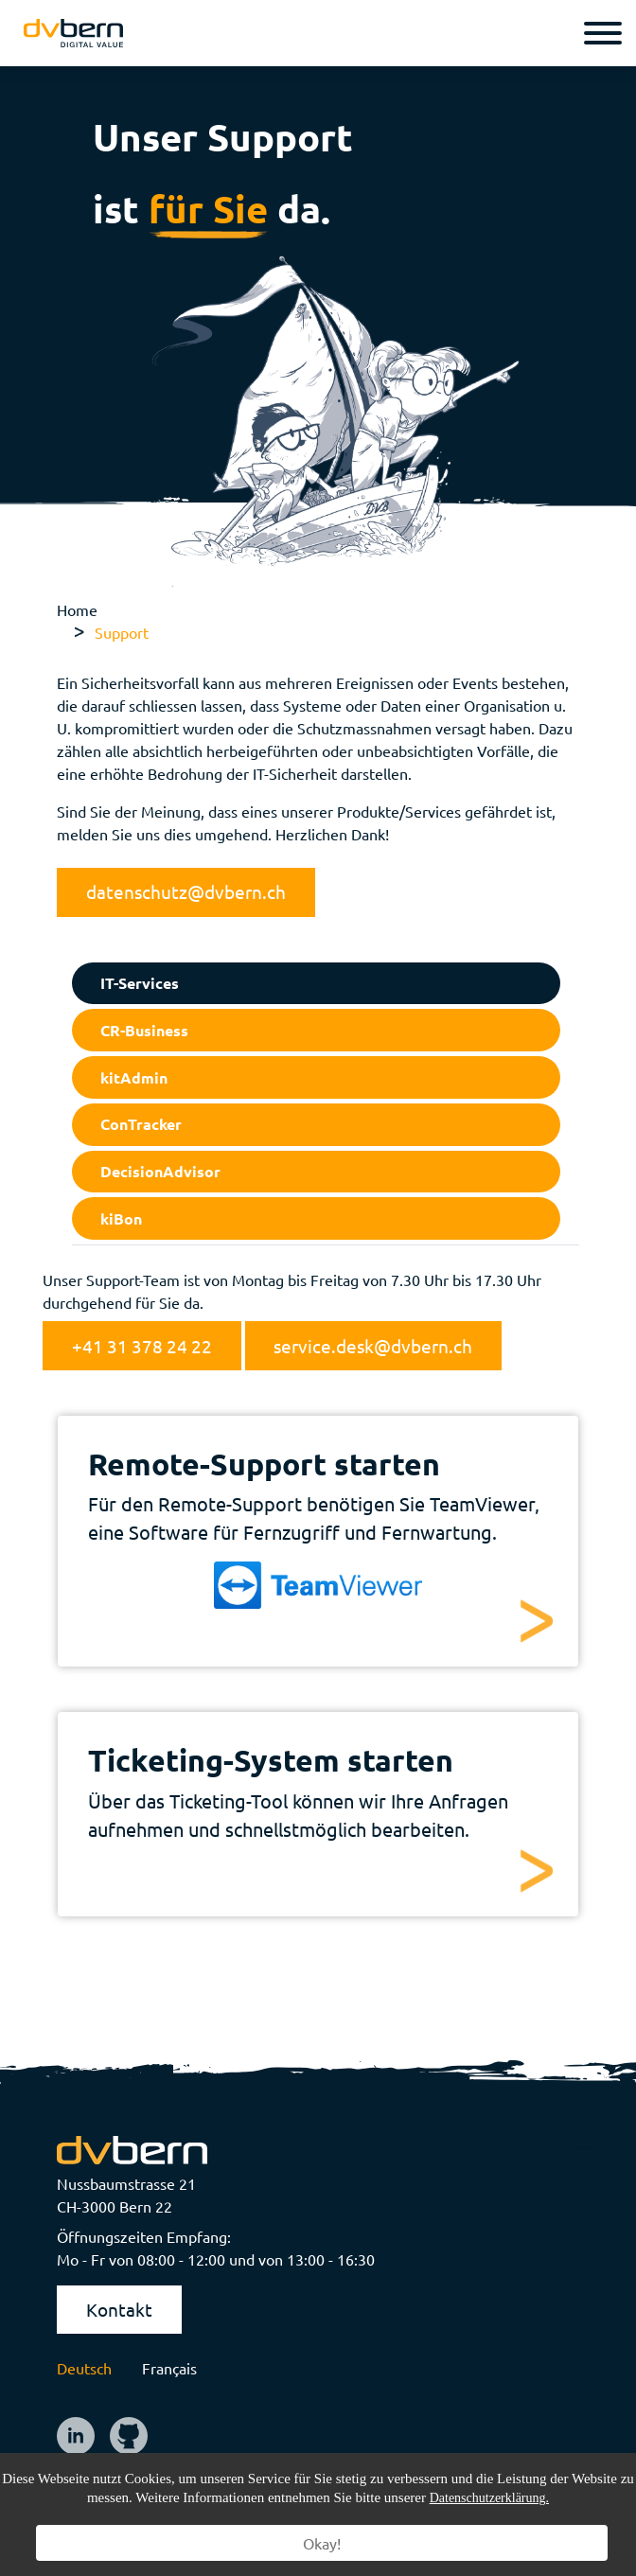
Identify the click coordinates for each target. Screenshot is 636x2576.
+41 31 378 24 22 (142, 1345)
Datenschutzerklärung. (489, 2498)
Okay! (322, 2542)
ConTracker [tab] (141, 1124)
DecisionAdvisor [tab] (160, 1171)
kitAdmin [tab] (134, 1077)
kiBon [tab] (121, 1218)
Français (169, 2367)
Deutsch (84, 2367)
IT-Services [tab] (139, 983)
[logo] (73, 33)
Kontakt (119, 2309)
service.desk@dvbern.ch (373, 1345)
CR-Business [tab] (144, 1030)
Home (77, 609)
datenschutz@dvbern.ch (186, 891)
